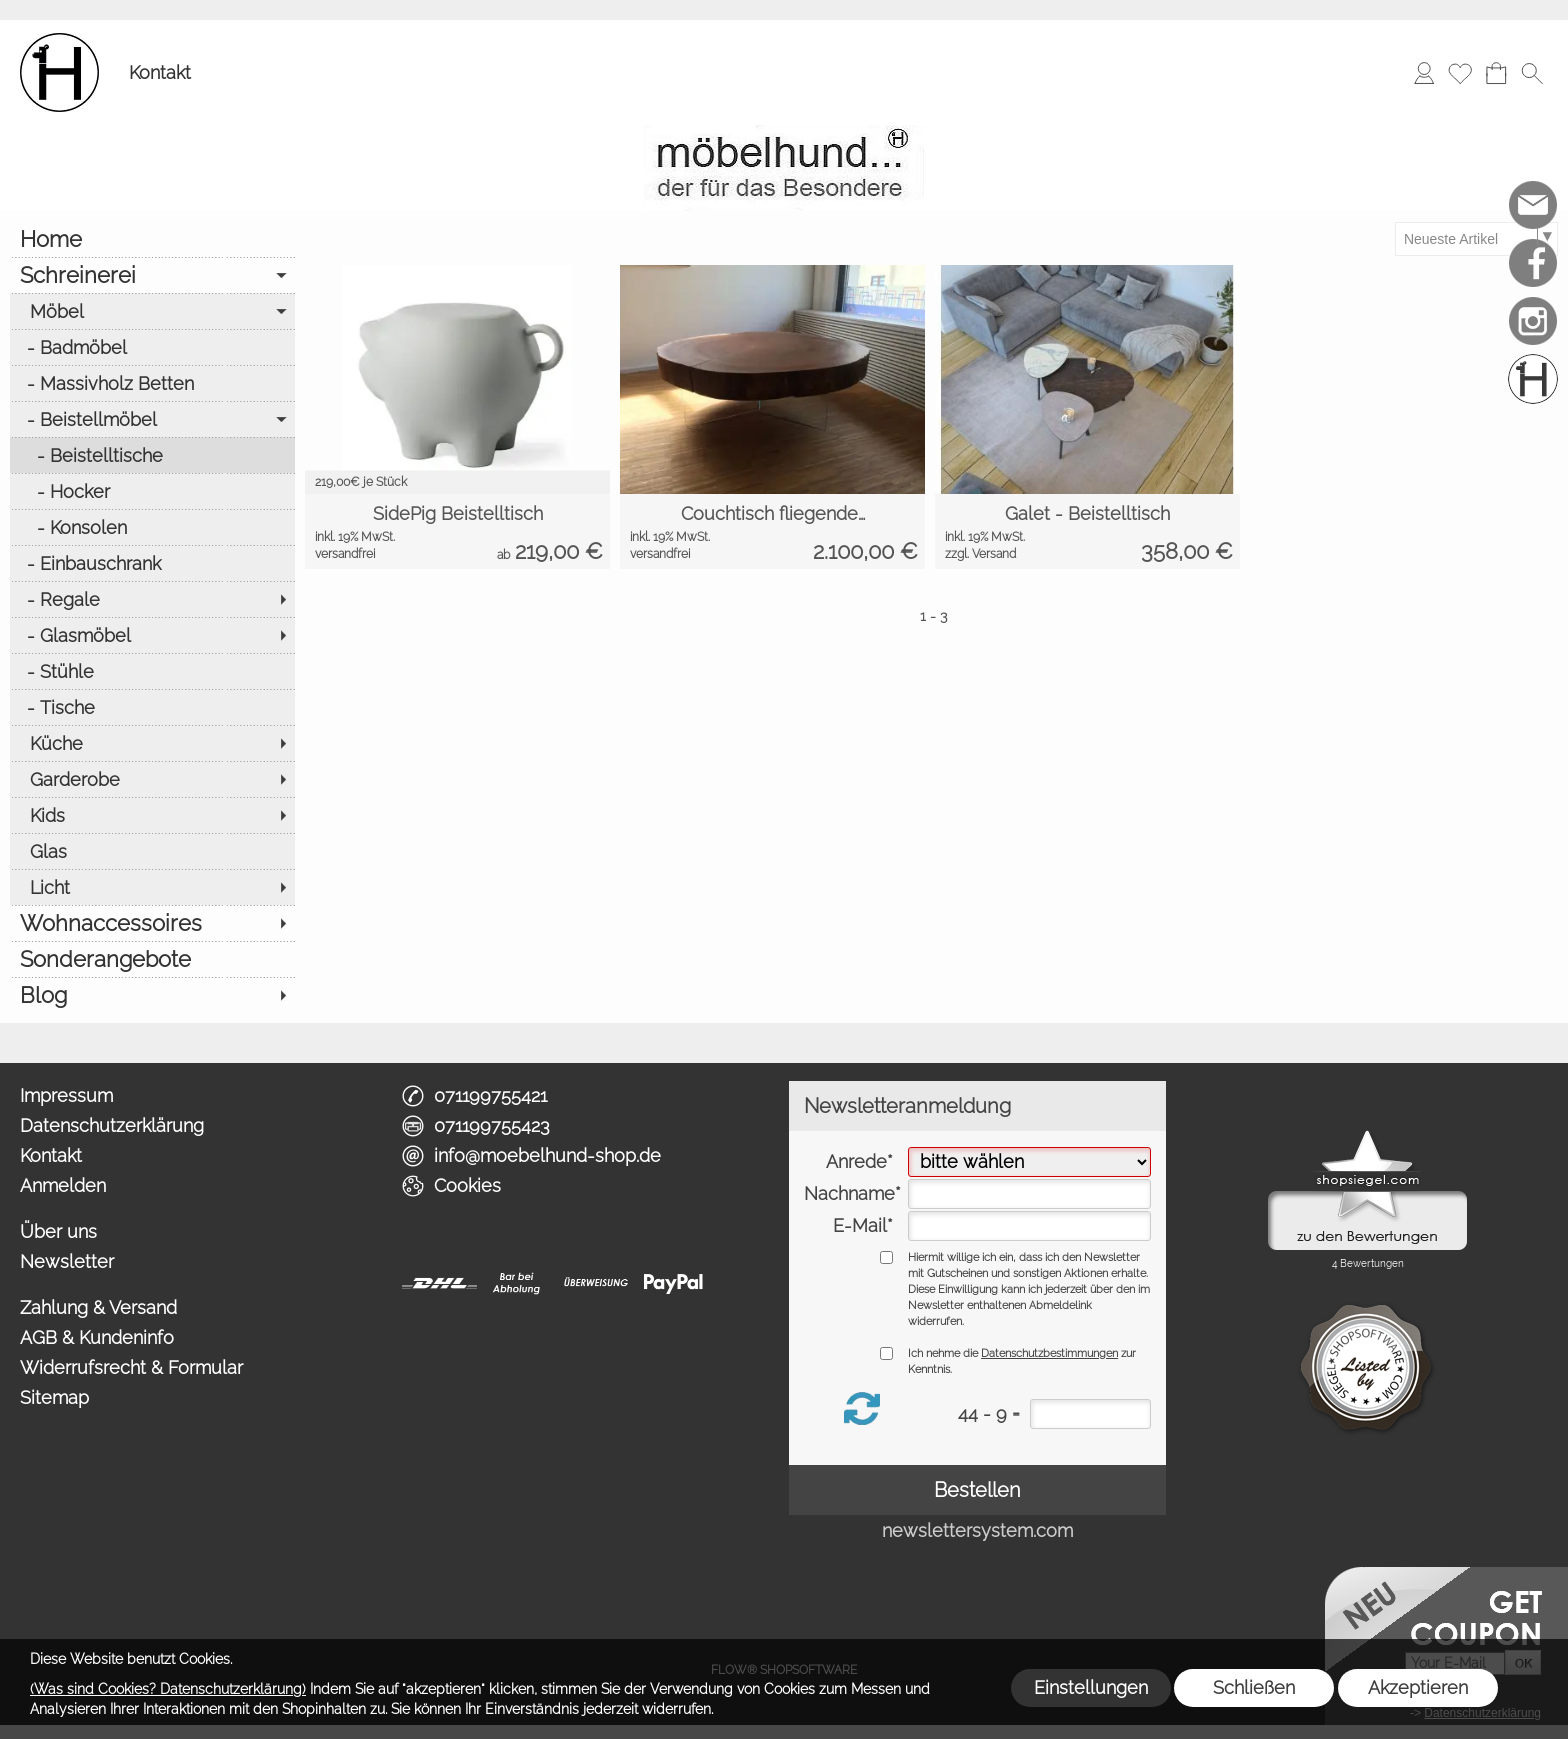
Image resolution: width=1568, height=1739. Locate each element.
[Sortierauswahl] (1476, 239)
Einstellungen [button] (1091, 1687)
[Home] (152, 239)
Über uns (58, 1231)
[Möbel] (152, 311)
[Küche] (152, 743)
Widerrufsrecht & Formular (131, 1367)
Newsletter (67, 1261)
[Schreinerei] (152, 275)
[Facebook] (1533, 263)
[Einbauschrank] (152, 563)
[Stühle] (152, 671)
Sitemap (54, 1397)
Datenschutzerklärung (112, 1125)
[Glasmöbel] (152, 635)
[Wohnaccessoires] (152, 923)
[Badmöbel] (152, 347)
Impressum (66, 1095)
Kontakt (160, 72)
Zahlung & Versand (98, 1307)
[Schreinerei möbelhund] (1533, 379)
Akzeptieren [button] (1418, 1687)
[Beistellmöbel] (152, 419)
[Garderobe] (152, 779)
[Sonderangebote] (152, 959)
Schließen (1254, 1687)
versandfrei (345, 554)
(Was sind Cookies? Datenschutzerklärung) (168, 1689)
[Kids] (152, 815)
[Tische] (152, 707)
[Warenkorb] (1496, 73)
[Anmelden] (1424, 73)
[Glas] (152, 851)
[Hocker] (152, 491)
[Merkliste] (1460, 73)
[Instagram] (1533, 321)
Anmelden (63, 1185)
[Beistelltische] (152, 455)
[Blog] (152, 995)
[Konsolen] (152, 527)
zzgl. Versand (980, 554)
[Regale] (152, 599)
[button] (1532, 73)
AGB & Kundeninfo (97, 1337)
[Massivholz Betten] (152, 383)
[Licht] (152, 887)
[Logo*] (59, 41)
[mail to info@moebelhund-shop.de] (1533, 205)
